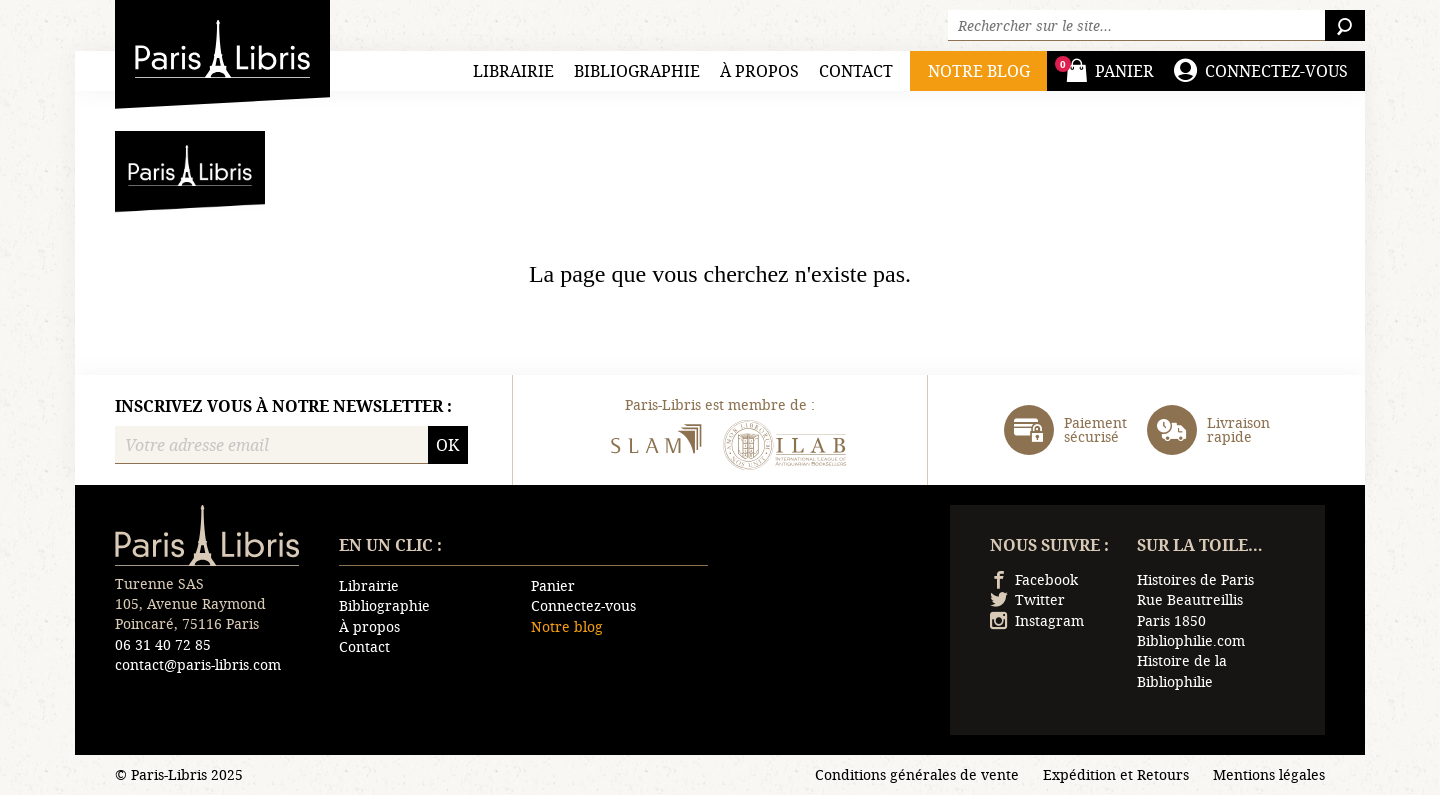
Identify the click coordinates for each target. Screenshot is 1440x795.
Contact (856, 70)
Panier (553, 585)
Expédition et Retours (1116, 774)
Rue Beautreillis (1190, 599)
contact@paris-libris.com (198, 664)
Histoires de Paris (1195, 579)
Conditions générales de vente (917, 774)
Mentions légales (1269, 774)
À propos (759, 70)
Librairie (513, 70)
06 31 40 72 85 (163, 644)
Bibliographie (637, 70)
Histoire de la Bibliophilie (1182, 670)
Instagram (1037, 620)
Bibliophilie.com (1191, 640)
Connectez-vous (583, 605)
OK (447, 444)
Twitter (1027, 599)
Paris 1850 (1171, 620)
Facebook (1034, 579)
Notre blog (567, 626)
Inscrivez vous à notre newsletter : (283, 406)
